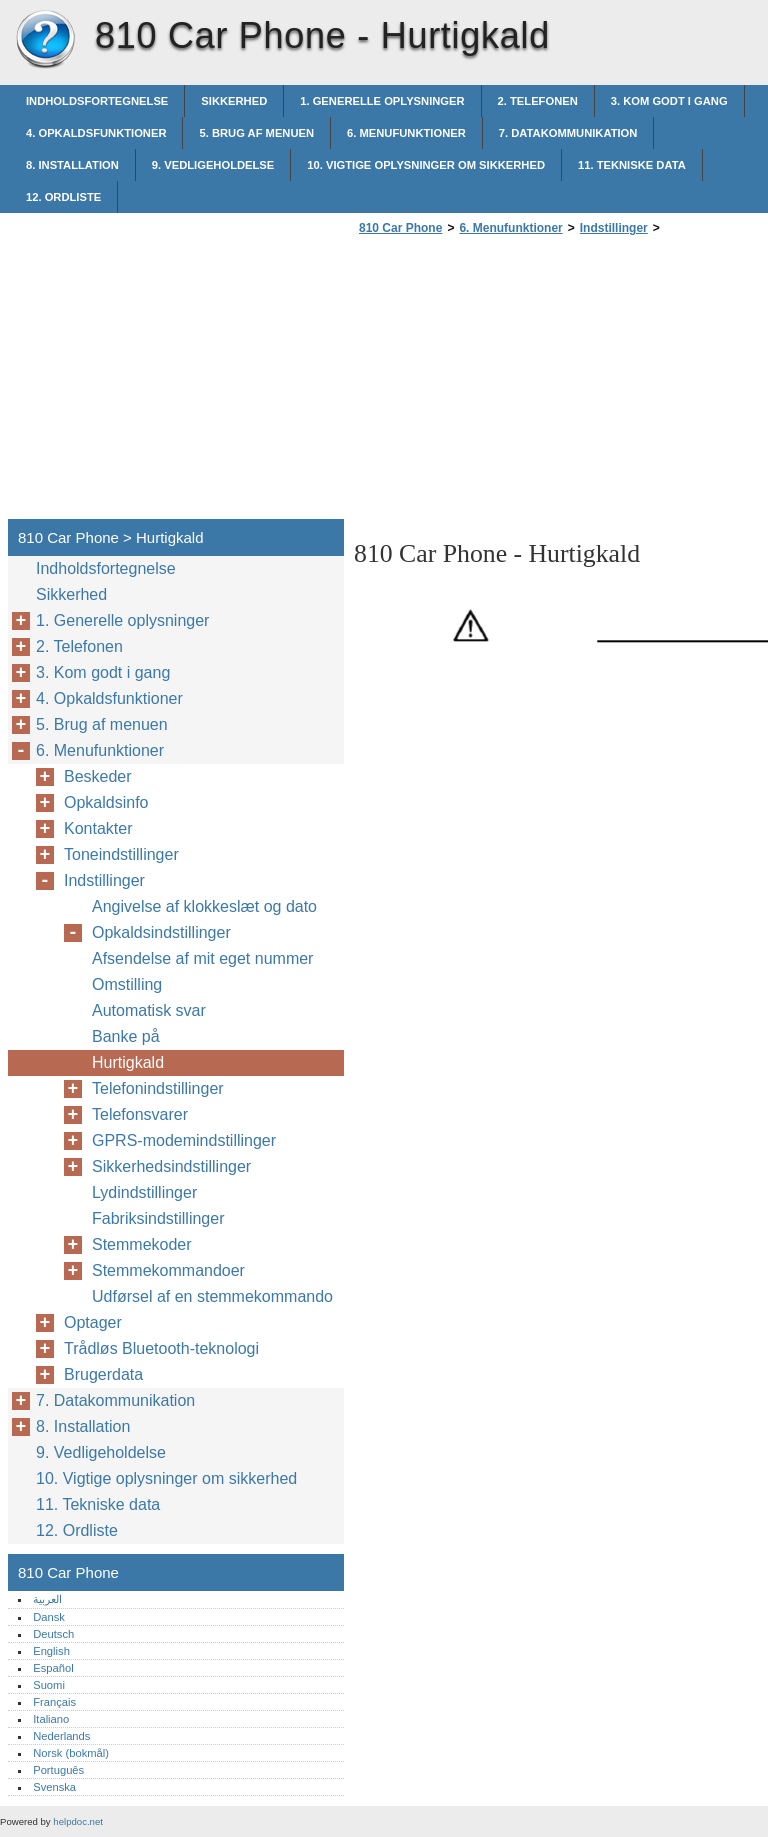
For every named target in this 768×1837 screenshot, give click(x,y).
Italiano (51, 1719)
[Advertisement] (522, 383)
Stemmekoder (142, 1244)
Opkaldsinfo (106, 802)
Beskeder (98, 776)
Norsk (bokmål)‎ (71, 1753)
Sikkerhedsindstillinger (171, 1166)
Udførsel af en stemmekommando (212, 1296)
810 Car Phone (45, 40)
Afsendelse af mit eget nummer (202, 958)
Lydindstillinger (144, 1192)
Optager (93, 1322)
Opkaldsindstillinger (161, 932)
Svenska (54, 1787)
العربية (47, 1599)
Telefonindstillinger (158, 1088)
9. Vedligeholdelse (213, 165)
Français (54, 1702)
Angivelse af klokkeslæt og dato (204, 906)
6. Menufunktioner (406, 133)
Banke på (126, 1036)
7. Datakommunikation (568, 133)
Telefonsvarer (140, 1114)
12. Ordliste (63, 197)
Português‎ (58, 1770)
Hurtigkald (128, 1062)
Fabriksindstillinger (158, 1218)
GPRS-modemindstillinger (184, 1140)
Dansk (49, 1617)
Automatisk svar (149, 1010)
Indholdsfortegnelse (97, 101)
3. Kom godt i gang (669, 101)
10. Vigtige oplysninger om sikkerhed (426, 165)
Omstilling (127, 984)
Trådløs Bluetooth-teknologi (161, 1348)
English (51, 1651)
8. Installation (72, 165)
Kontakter (98, 828)
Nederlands (61, 1736)
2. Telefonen (538, 101)
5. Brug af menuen (256, 133)
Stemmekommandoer (168, 1270)
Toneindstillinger (121, 854)
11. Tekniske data (632, 165)
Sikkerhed (234, 101)
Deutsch (53, 1634)
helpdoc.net (78, 1821)
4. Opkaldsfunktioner (96, 133)
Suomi (49, 1685)
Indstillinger (614, 228)
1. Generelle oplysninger (382, 101)
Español (53, 1668)
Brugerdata (103, 1374)
